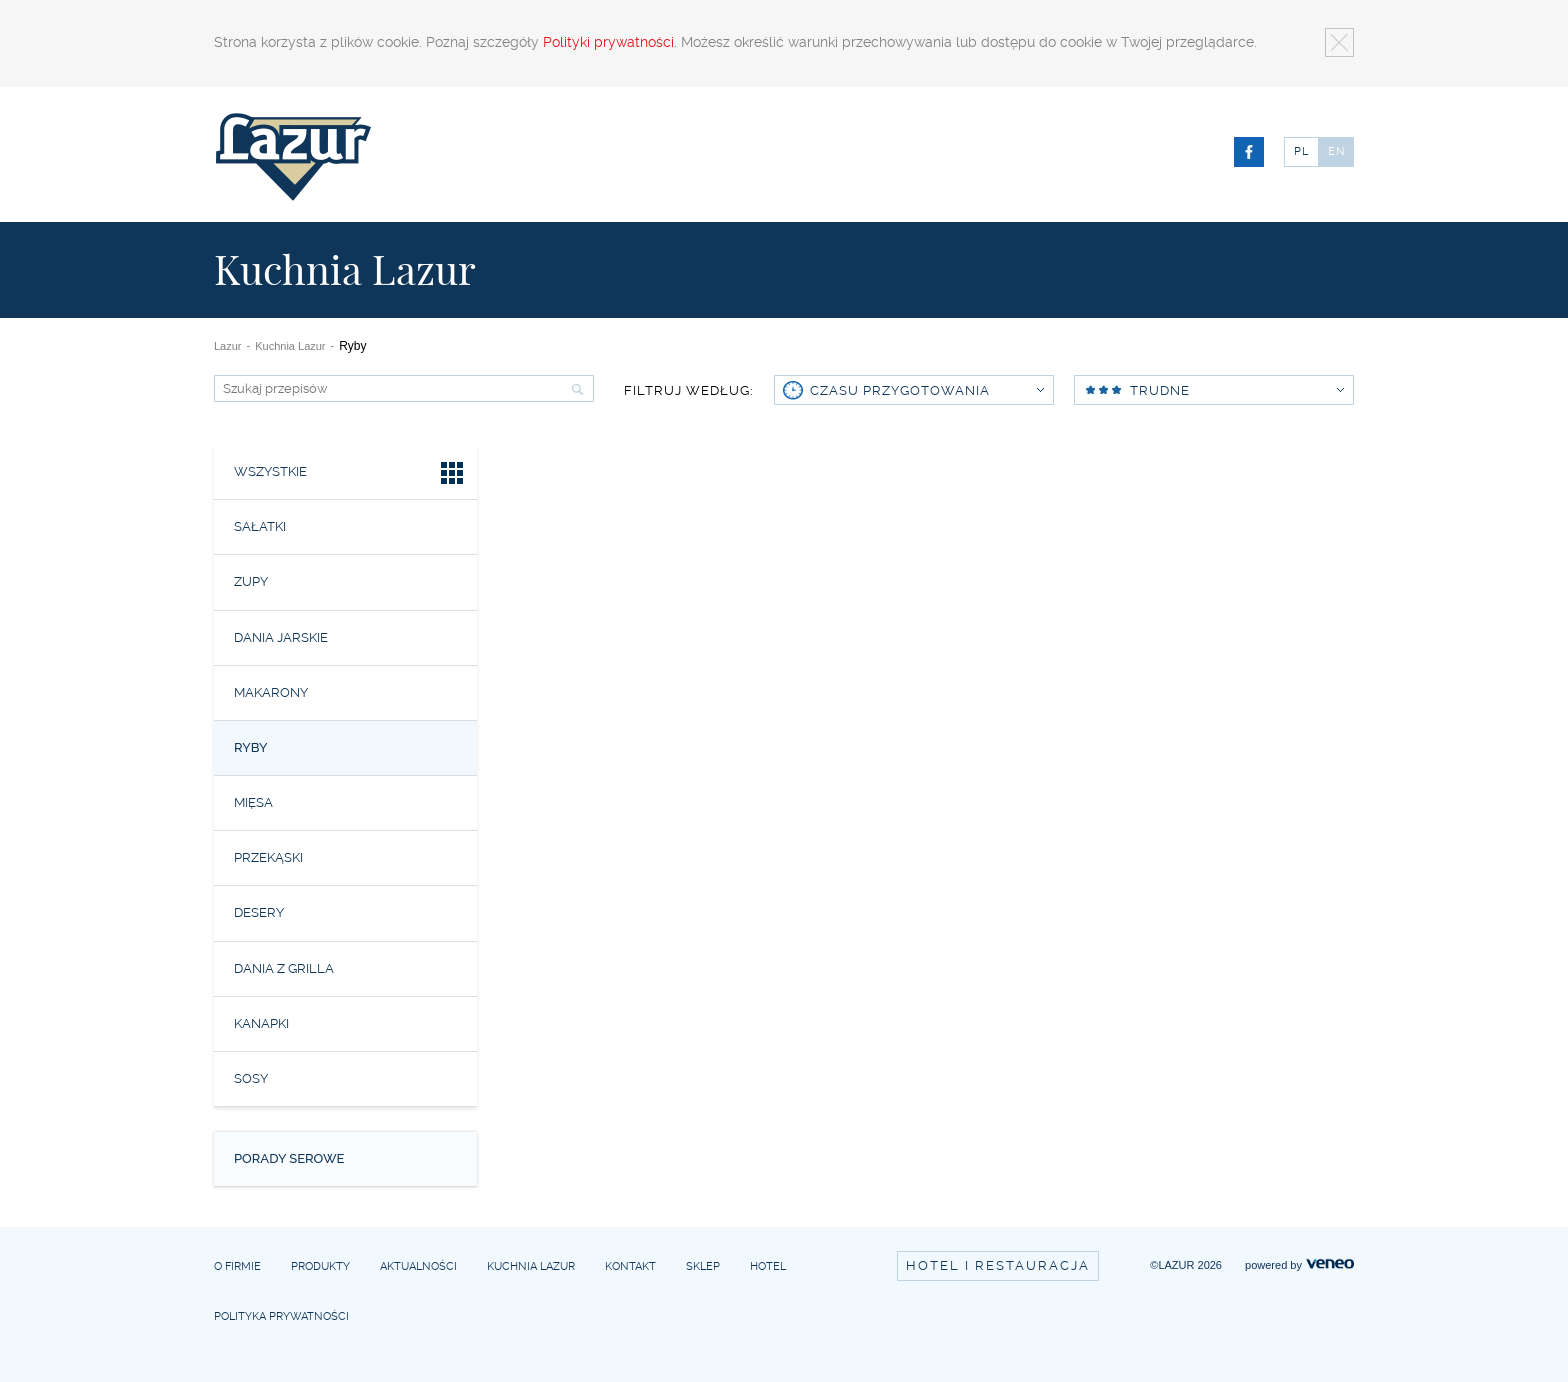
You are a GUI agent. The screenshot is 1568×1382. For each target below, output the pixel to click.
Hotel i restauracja (998, 1265)
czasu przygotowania (927, 390)
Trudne (1213, 390)
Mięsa (253, 802)
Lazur (228, 346)
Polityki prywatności (608, 42)
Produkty (320, 1266)
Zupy (251, 581)
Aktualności (418, 1266)
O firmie (237, 1266)
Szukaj (575, 389)
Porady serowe (289, 1158)
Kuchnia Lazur (290, 346)
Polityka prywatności (281, 1316)
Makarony (271, 692)
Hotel (768, 1266)
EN (1337, 151)
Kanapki (261, 1023)
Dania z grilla (284, 968)
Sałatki (260, 526)
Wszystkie (350, 475)
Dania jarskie (281, 637)
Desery (259, 912)
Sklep (703, 1266)
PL (1301, 151)
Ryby (251, 747)
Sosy (251, 1078)
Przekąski (268, 857)
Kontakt (630, 1266)
